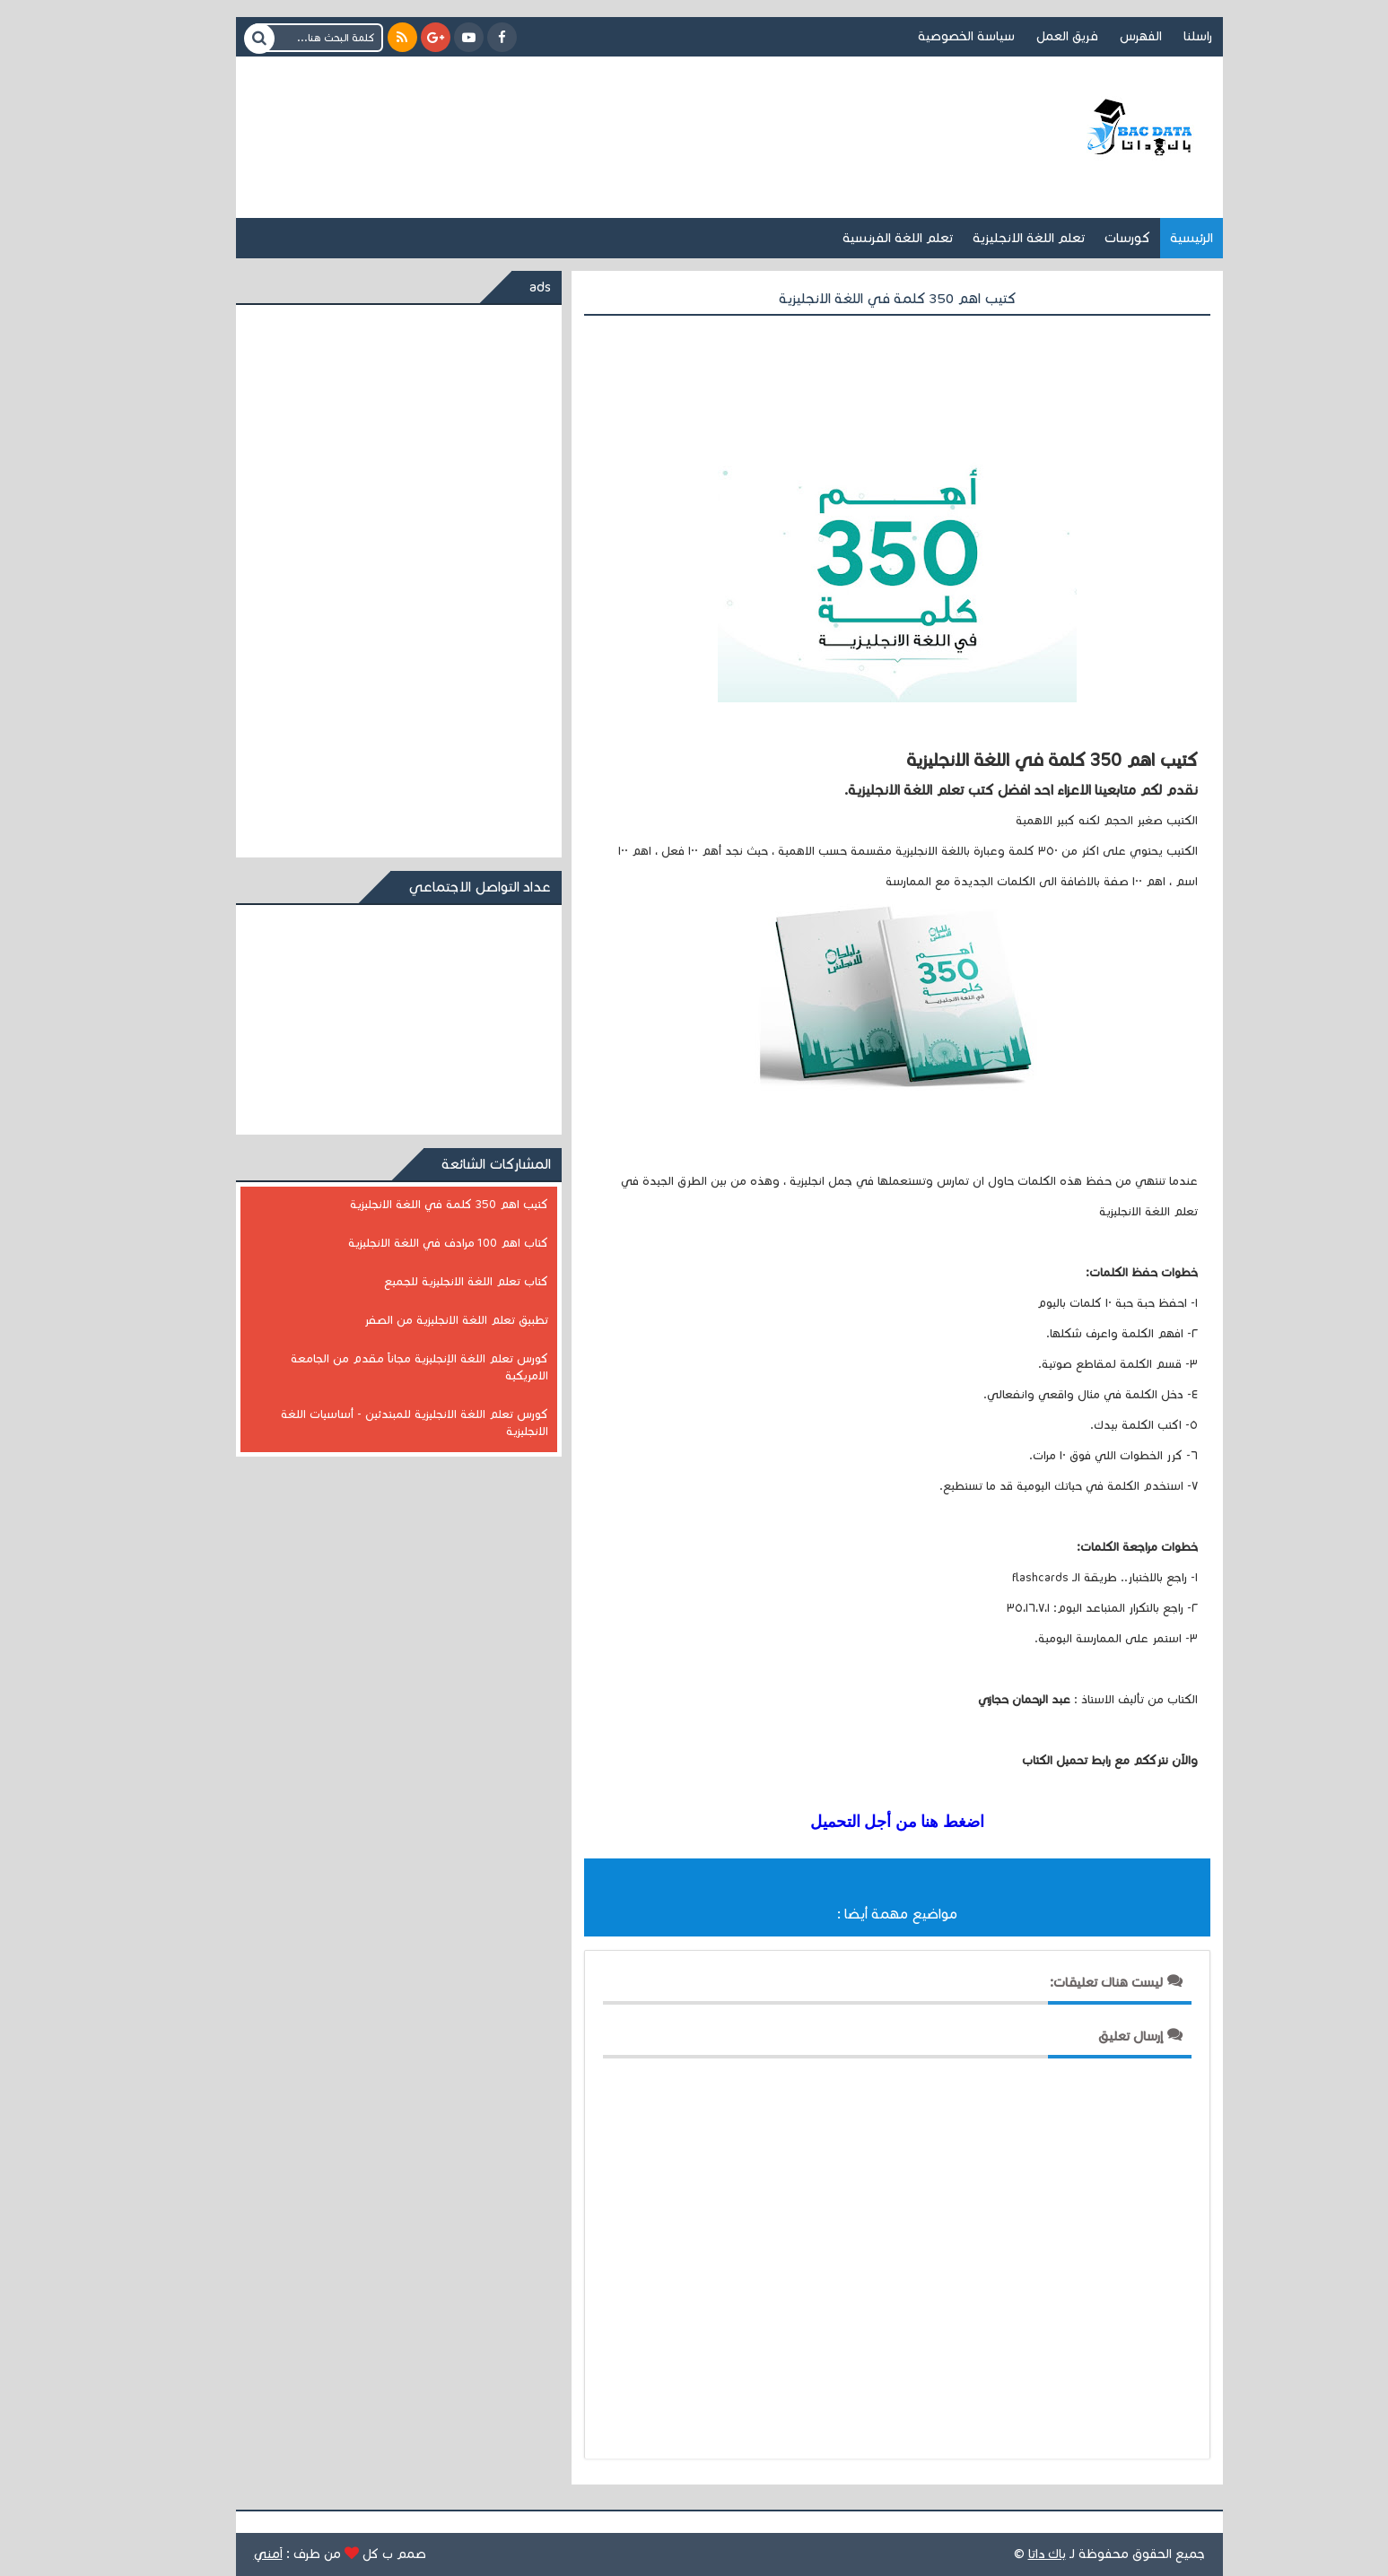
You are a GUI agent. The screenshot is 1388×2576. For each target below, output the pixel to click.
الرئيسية (1156, 238)
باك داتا (1012, 2554)
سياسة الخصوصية (931, 36)
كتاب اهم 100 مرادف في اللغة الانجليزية (413, 1243)
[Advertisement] (545, 114)
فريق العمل (1032, 36)
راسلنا (1162, 36)
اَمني (233, 2554)
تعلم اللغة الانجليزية (994, 238)
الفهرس (1106, 36)
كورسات (1092, 238)
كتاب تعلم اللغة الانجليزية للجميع (431, 1282)
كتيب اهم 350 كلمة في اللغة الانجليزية (414, 1204)
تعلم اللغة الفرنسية (862, 238)
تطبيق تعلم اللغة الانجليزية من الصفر (421, 1320)
